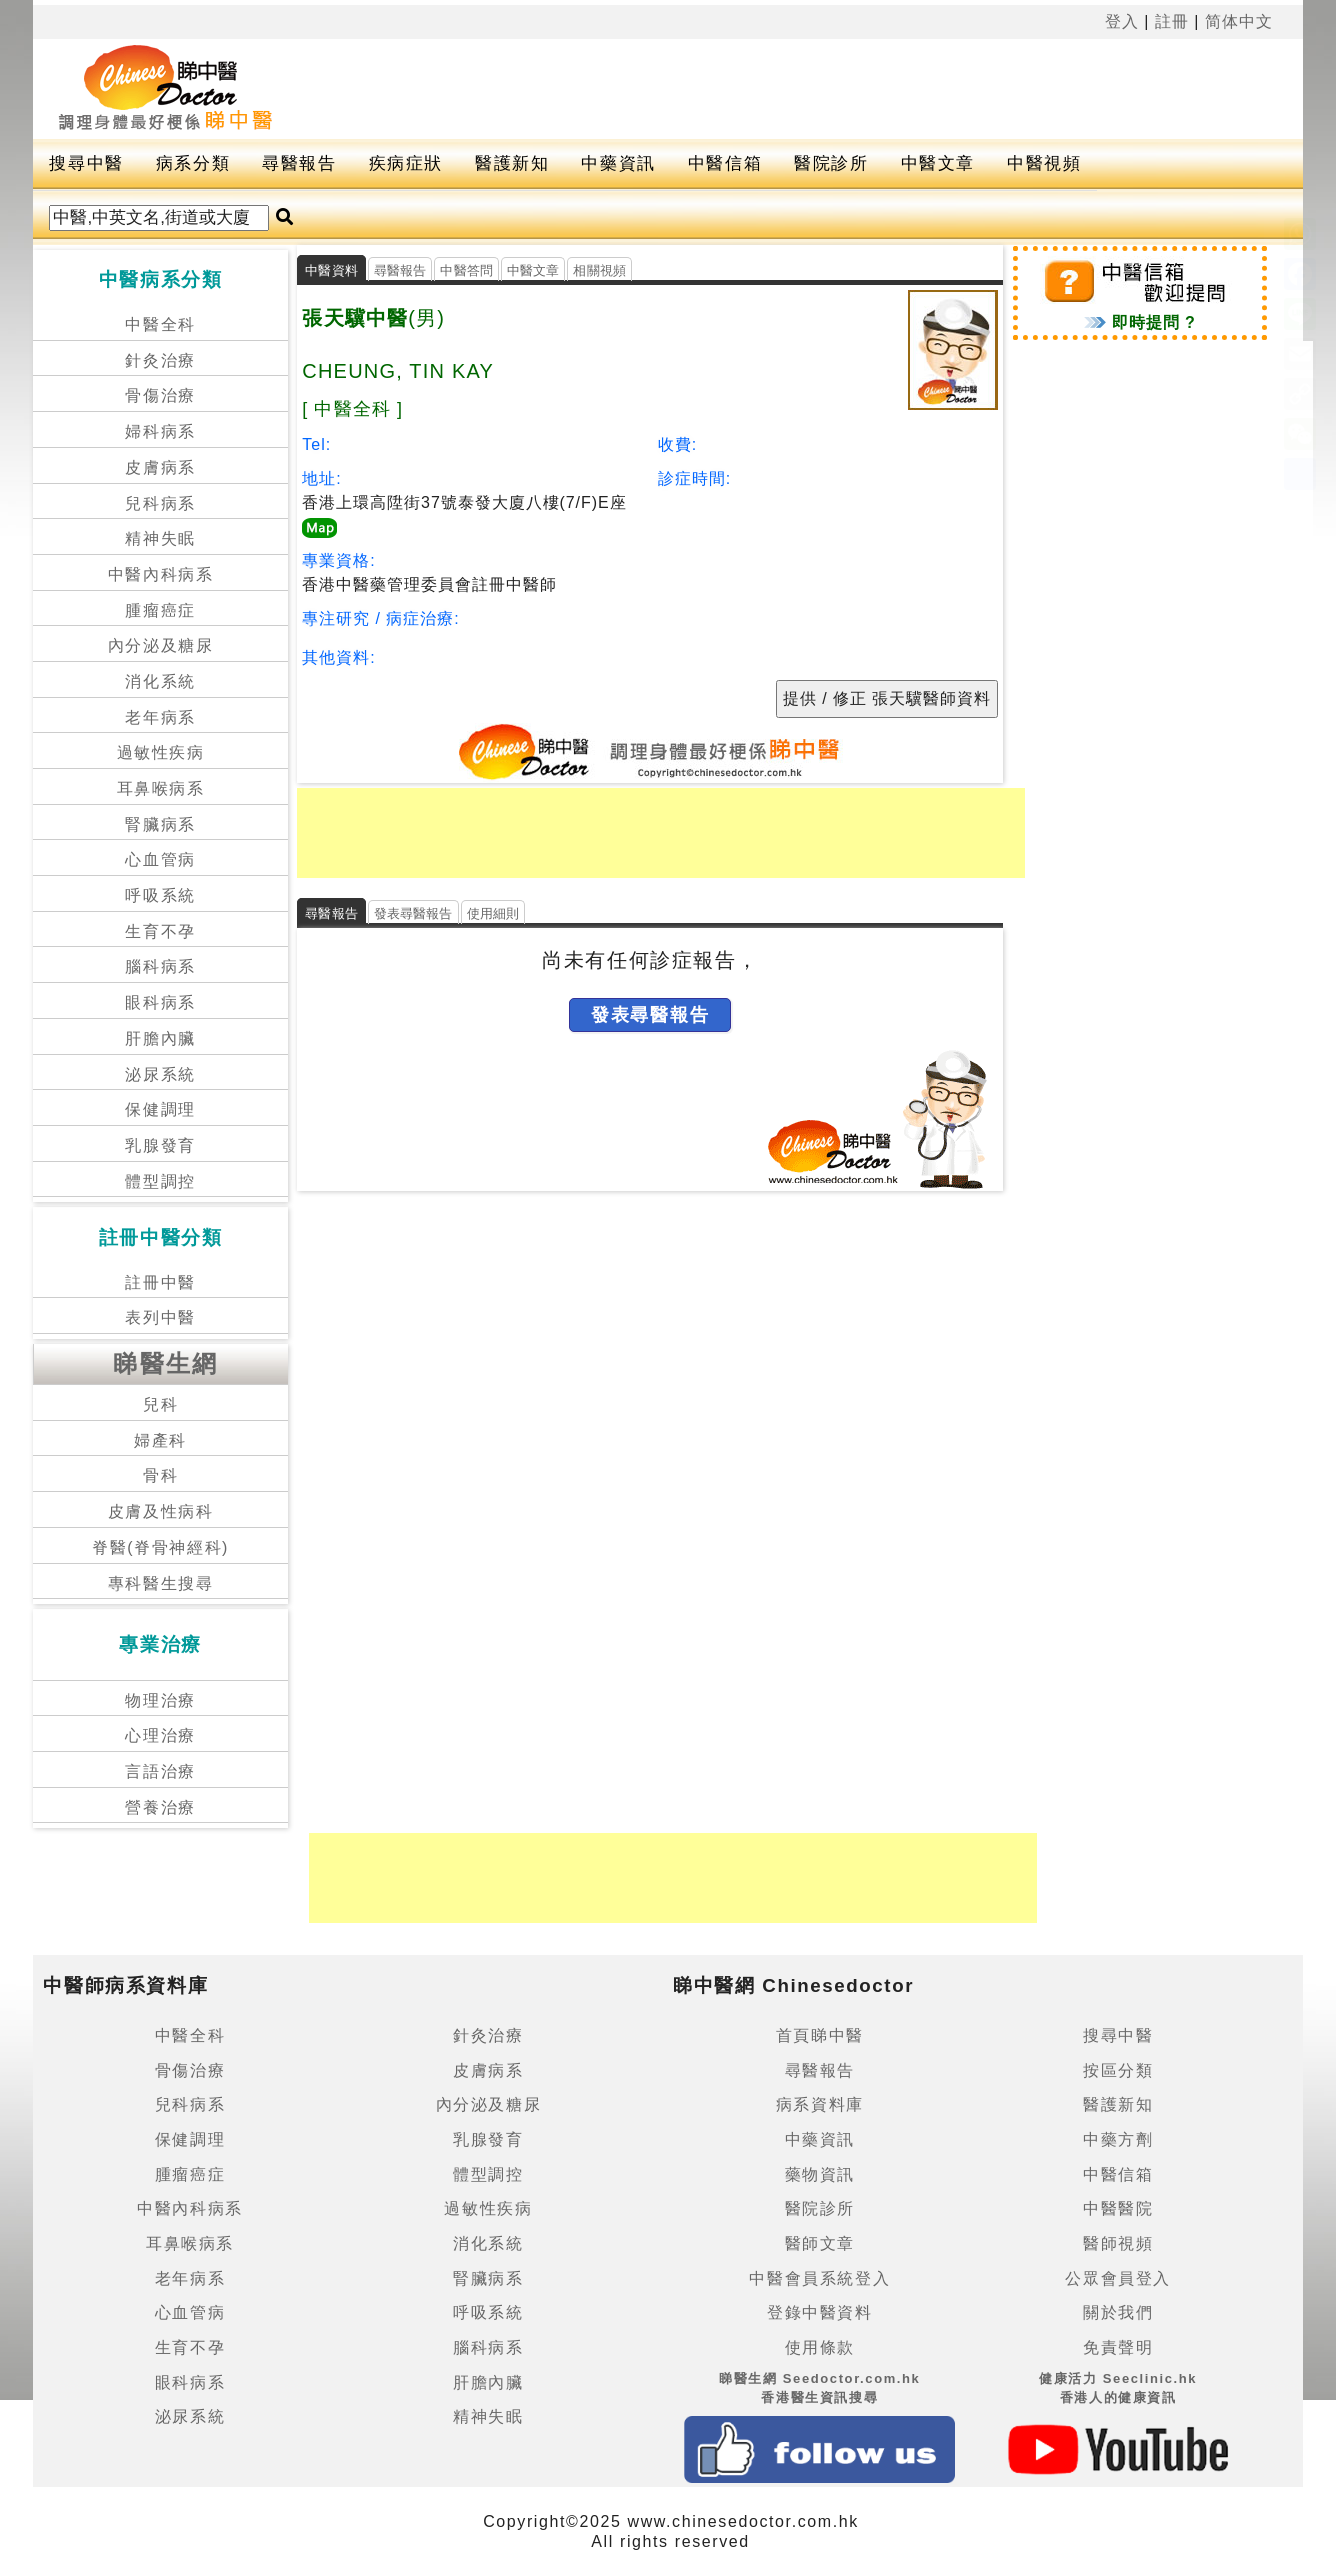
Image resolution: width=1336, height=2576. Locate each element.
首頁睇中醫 (820, 2035)
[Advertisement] (762, 89)
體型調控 (160, 1181)
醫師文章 (820, 2243)
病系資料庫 (820, 2104)
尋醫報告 (299, 163)
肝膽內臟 (160, 1038)
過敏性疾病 (161, 752)
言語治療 (160, 1771)
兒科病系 (160, 503)
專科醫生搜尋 (161, 1583)
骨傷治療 (160, 395)
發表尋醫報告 (413, 913)
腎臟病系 (160, 824)
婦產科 (160, 1440)
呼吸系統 (160, 895)
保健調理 (160, 1109)
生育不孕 (160, 931)
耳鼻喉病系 (161, 788)
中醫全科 (160, 324)
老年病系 (160, 717)
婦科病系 (160, 431)
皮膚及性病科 (161, 1511)
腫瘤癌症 (160, 610)
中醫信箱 (725, 163)
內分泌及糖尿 (161, 645)
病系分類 (193, 163)
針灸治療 (160, 360)
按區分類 (1118, 2070)
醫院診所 (831, 163)
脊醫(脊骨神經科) (160, 1547)
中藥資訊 (618, 163)
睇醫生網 (166, 1363)
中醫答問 (466, 270)
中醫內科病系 (161, 574)
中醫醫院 (1118, 2208)
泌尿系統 (160, 1074)
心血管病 (160, 859)
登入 (1122, 21)
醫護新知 (512, 163)
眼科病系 (160, 1002)
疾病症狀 (406, 163)
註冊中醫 (160, 1282)
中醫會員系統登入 (819, 2278)
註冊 (1172, 21)
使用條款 (820, 2347)
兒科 (160, 1404)
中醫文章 (938, 163)
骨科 (160, 1475)
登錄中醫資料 (820, 2312)
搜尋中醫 (86, 163)
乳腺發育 (160, 1145)
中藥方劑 (1118, 2139)
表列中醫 (160, 1317)
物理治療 (160, 1700)
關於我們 (1118, 2312)
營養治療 (160, 1807)
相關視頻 (599, 270)
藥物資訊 (820, 2174)
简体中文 (1239, 21)
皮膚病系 (160, 467)
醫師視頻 (1118, 2243)
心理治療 (160, 1735)
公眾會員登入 (1118, 2278)
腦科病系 (160, 966)
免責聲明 (1118, 2347)
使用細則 (493, 913)
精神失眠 (160, 538)
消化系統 (160, 681)
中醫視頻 (1044, 163)
